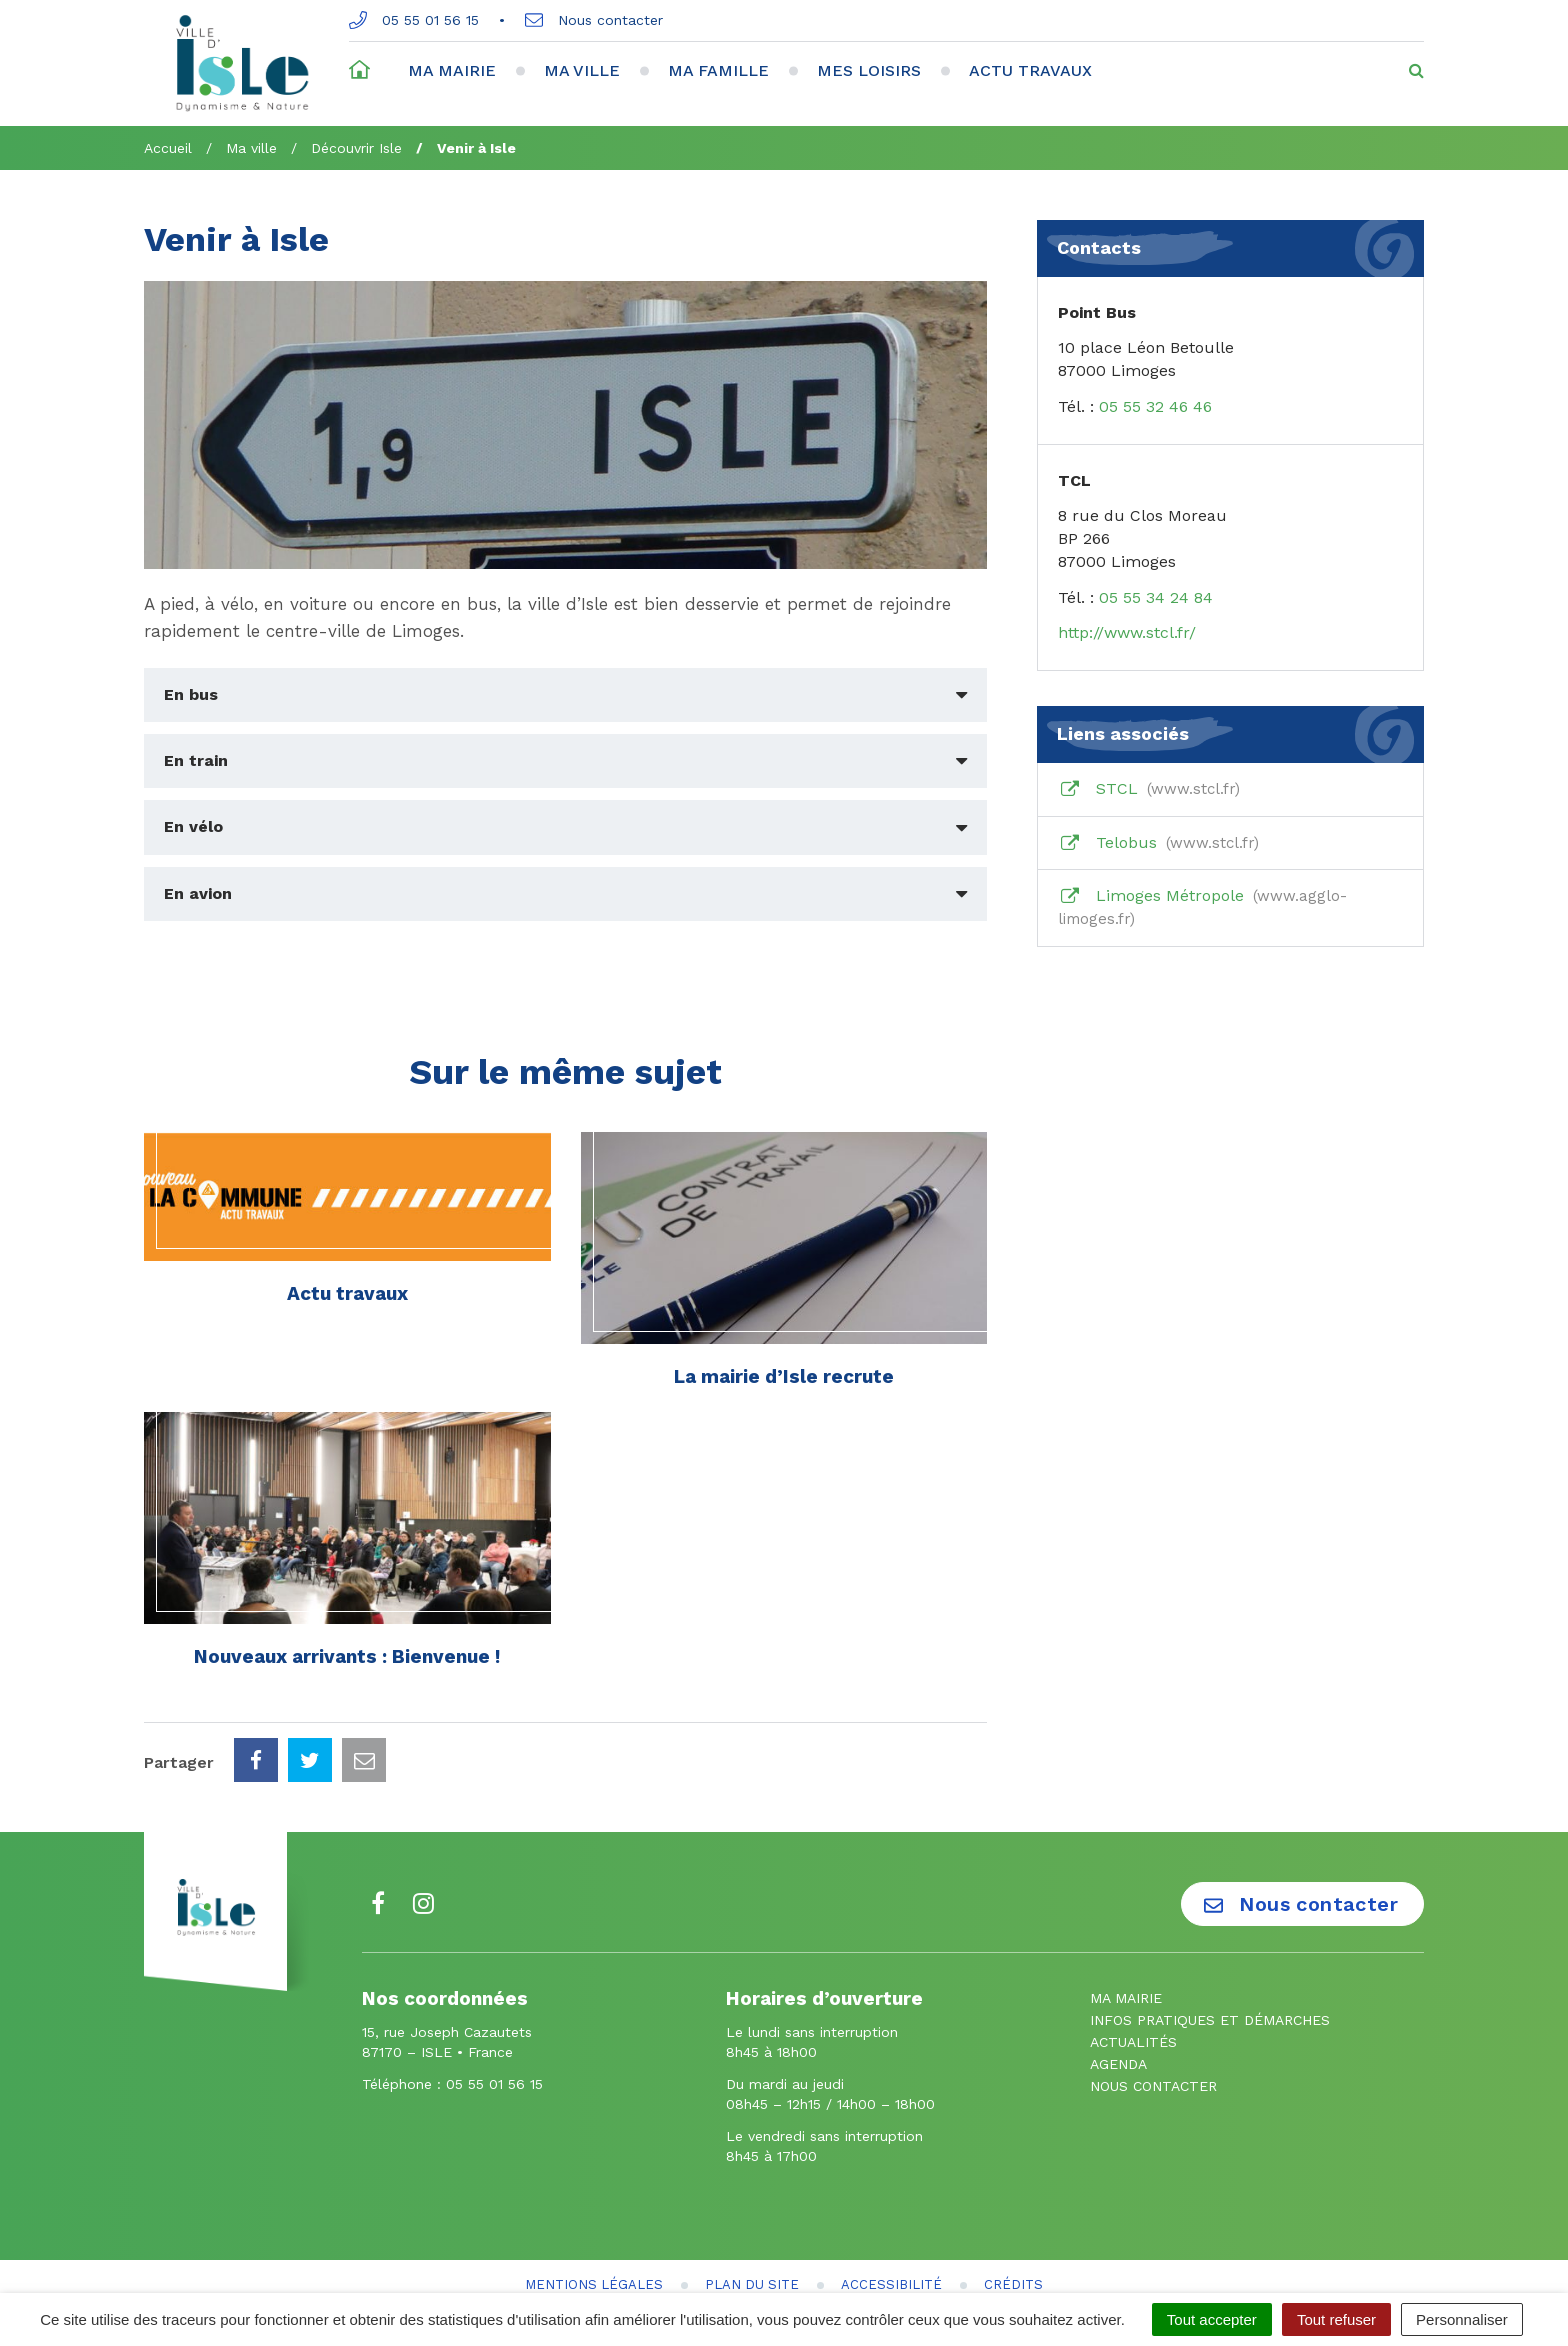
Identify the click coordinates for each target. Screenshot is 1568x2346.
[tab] (565, 695)
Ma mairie (452, 70)
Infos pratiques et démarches (1210, 1931)
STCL (1149, 789)
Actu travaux (1030, 70)
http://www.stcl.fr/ (1127, 632)
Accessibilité (891, 2195)
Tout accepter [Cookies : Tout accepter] (1212, 2319)
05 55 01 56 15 (414, 20)
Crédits (1013, 2195)
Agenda (1118, 1975)
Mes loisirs (869, 70)
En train (196, 760)
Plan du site (752, 2195)
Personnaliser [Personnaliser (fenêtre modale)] (1462, 2319)
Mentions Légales (594, 2195)
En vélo (193, 826)
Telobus (1158, 843)
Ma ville (582, 70)
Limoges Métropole (1202, 907)
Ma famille (718, 70)
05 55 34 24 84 (1156, 597)
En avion (198, 893)
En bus (191, 694)
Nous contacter (594, 20)
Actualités (1133, 1953)
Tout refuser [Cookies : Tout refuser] (1336, 2319)
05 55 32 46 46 (1155, 406)
